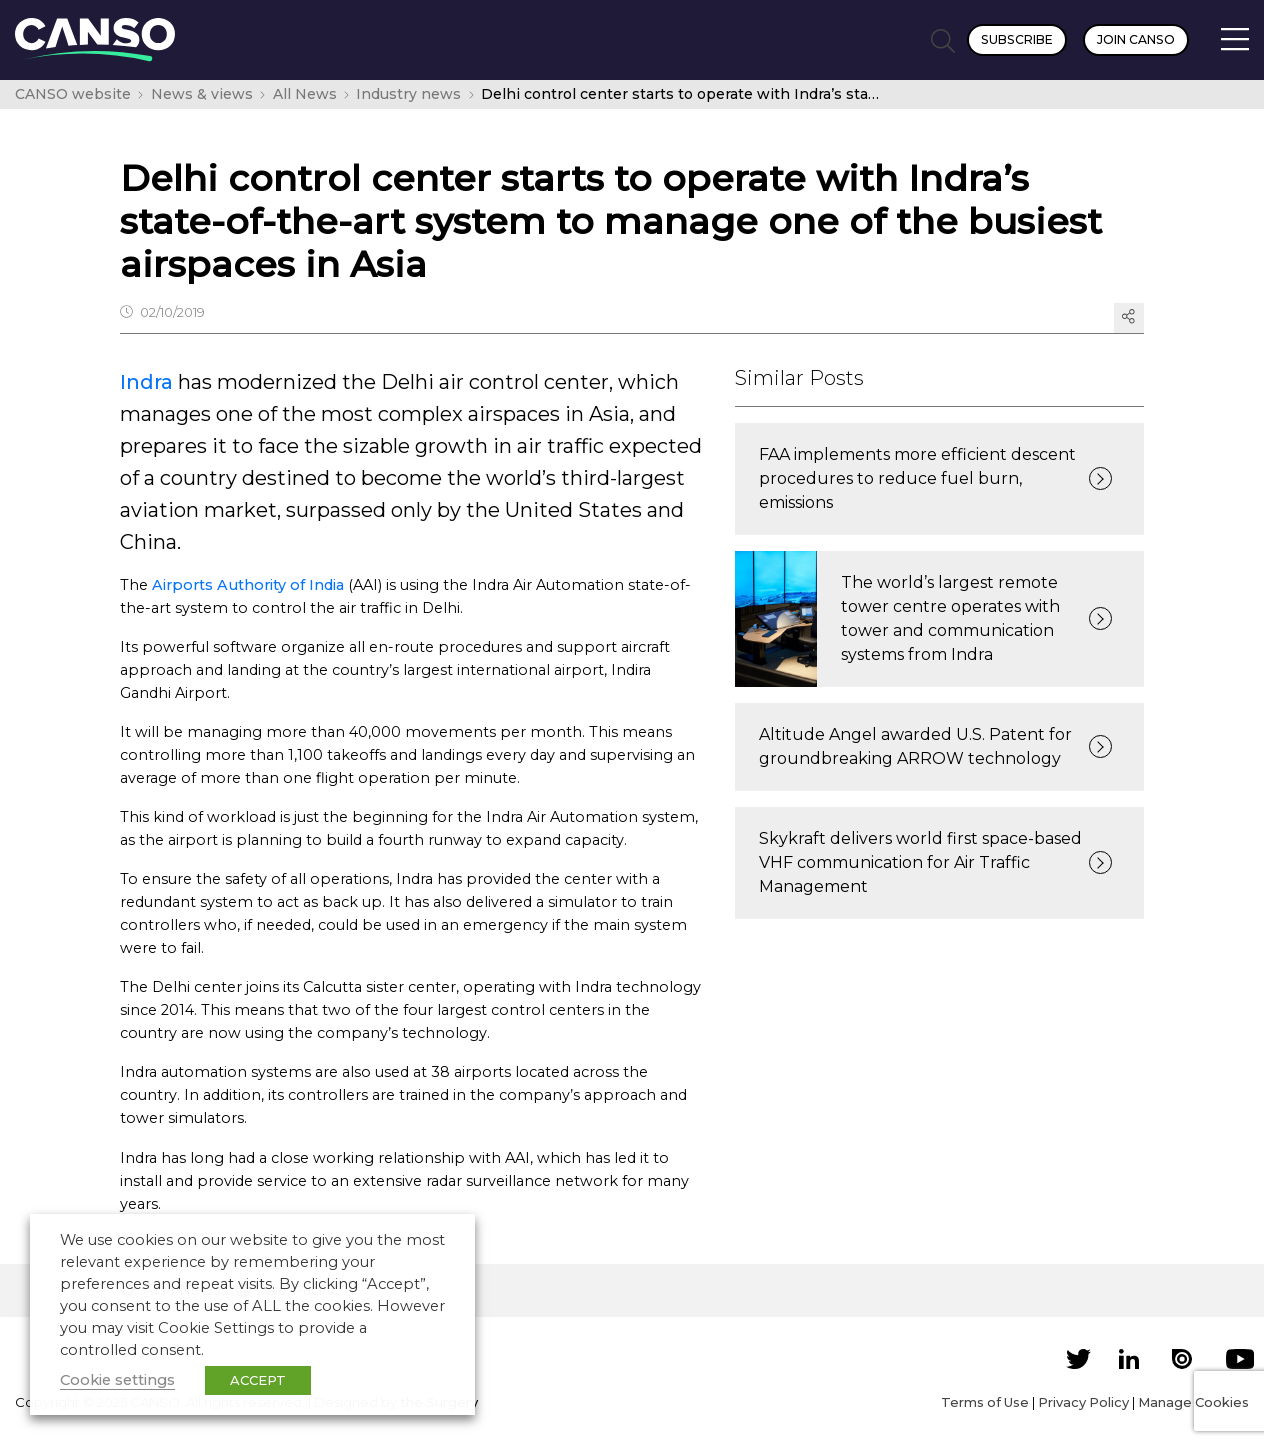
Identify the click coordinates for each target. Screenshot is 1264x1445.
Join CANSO (1136, 39)
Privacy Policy (1083, 1402)
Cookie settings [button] (117, 1380)
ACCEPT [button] (258, 1380)
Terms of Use (985, 1402)
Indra (146, 382)
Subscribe (1017, 39)
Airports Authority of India (248, 585)
